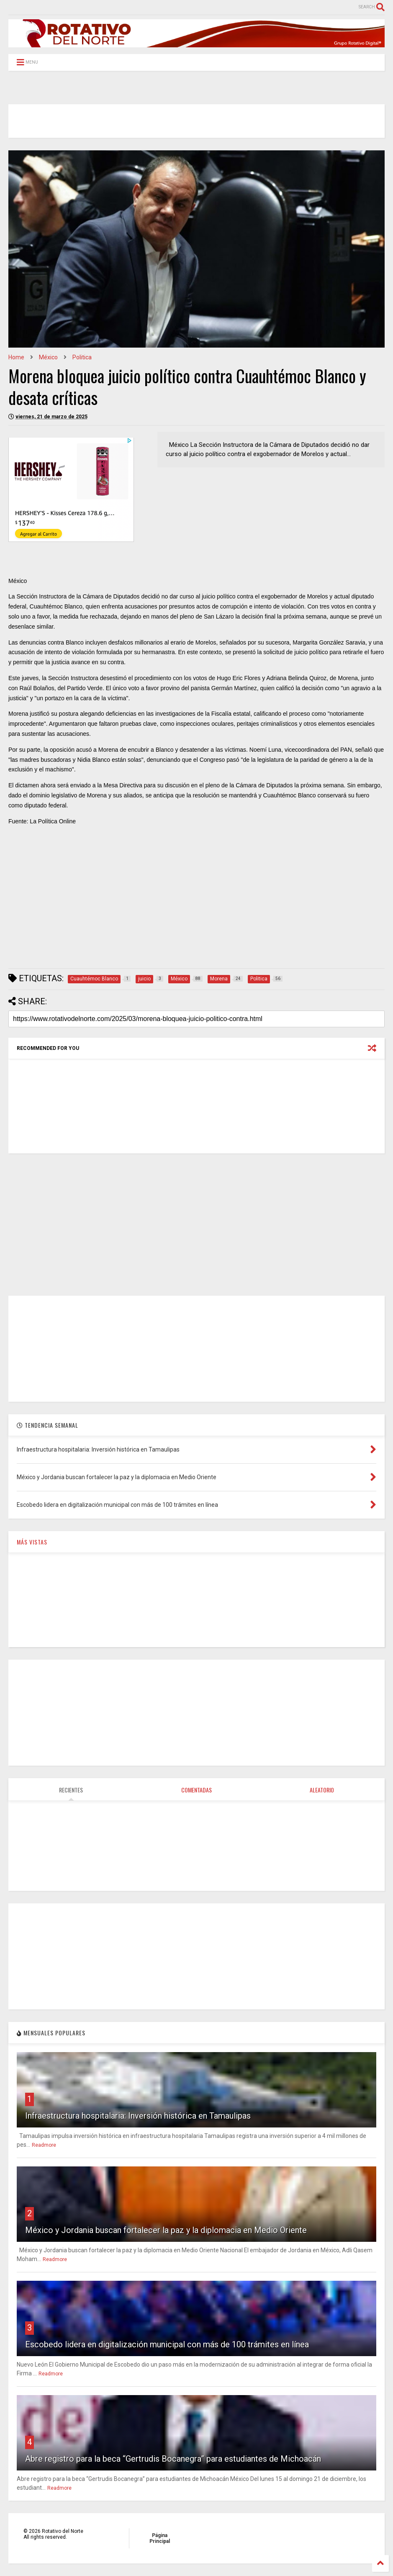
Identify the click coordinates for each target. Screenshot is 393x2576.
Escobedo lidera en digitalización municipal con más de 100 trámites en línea (167, 2344)
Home (16, 357)
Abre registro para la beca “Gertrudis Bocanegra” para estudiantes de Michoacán (173, 2459)
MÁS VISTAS (32, 1541)
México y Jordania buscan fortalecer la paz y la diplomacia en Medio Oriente (166, 2230)
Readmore (44, 2145)
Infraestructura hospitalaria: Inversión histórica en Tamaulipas (138, 2116)
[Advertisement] (196, 903)
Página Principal (159, 2538)
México (48, 357)
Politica (82, 357)
